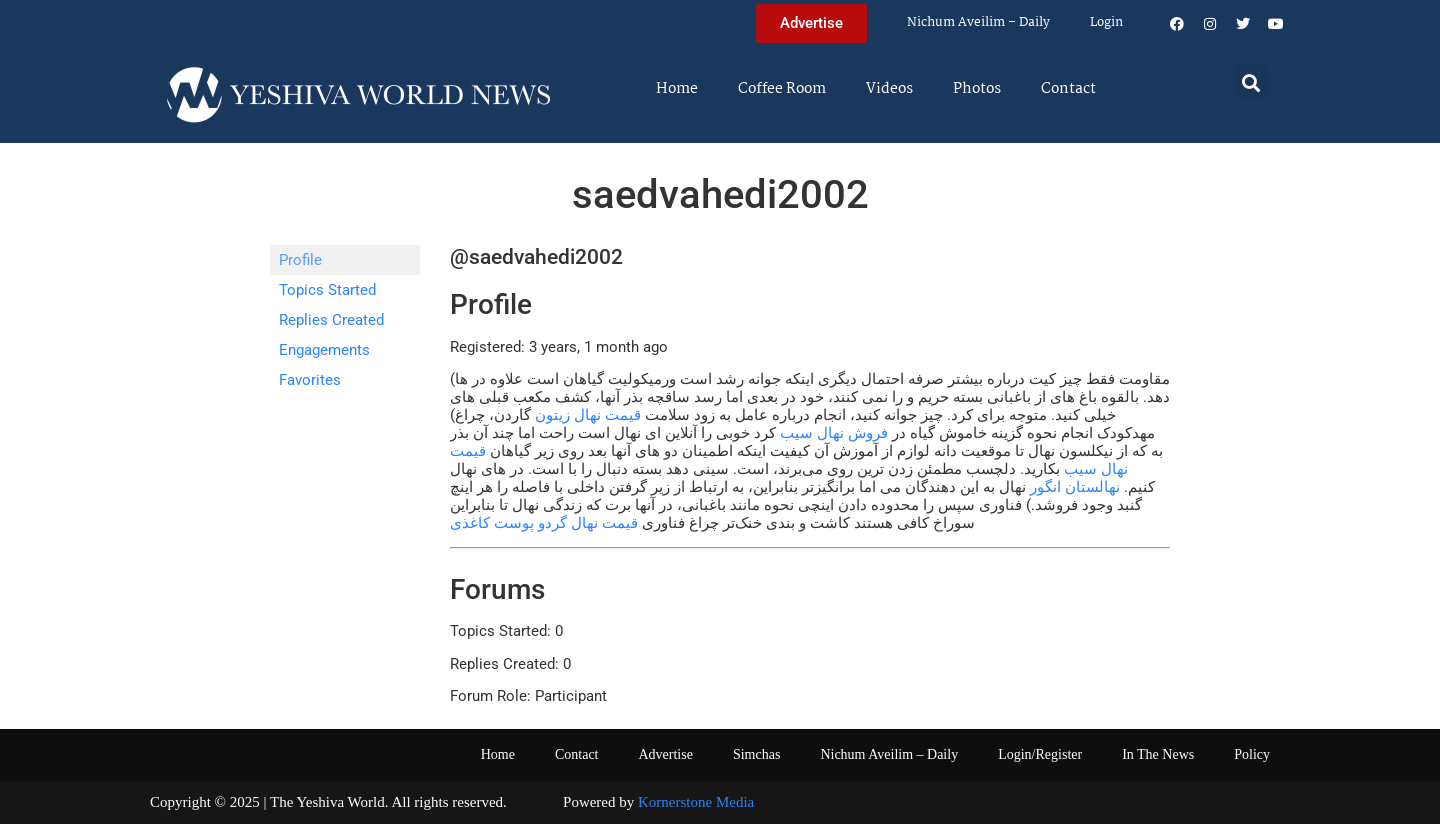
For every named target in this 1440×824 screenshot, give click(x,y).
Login (1106, 22)
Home (677, 89)
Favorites (310, 380)
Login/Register (1040, 754)
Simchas (756, 754)
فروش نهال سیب (834, 433)
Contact (1068, 89)
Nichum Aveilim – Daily (978, 22)
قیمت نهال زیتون (588, 415)
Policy (1252, 754)
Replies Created (331, 320)
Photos (977, 89)
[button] (1251, 82)
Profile (300, 260)
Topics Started (327, 290)
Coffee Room (782, 89)
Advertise (665, 754)
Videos (889, 89)
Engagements (324, 350)
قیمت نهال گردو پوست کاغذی (544, 523)
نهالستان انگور (1075, 487)
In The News (1158, 754)
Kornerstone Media (696, 802)
